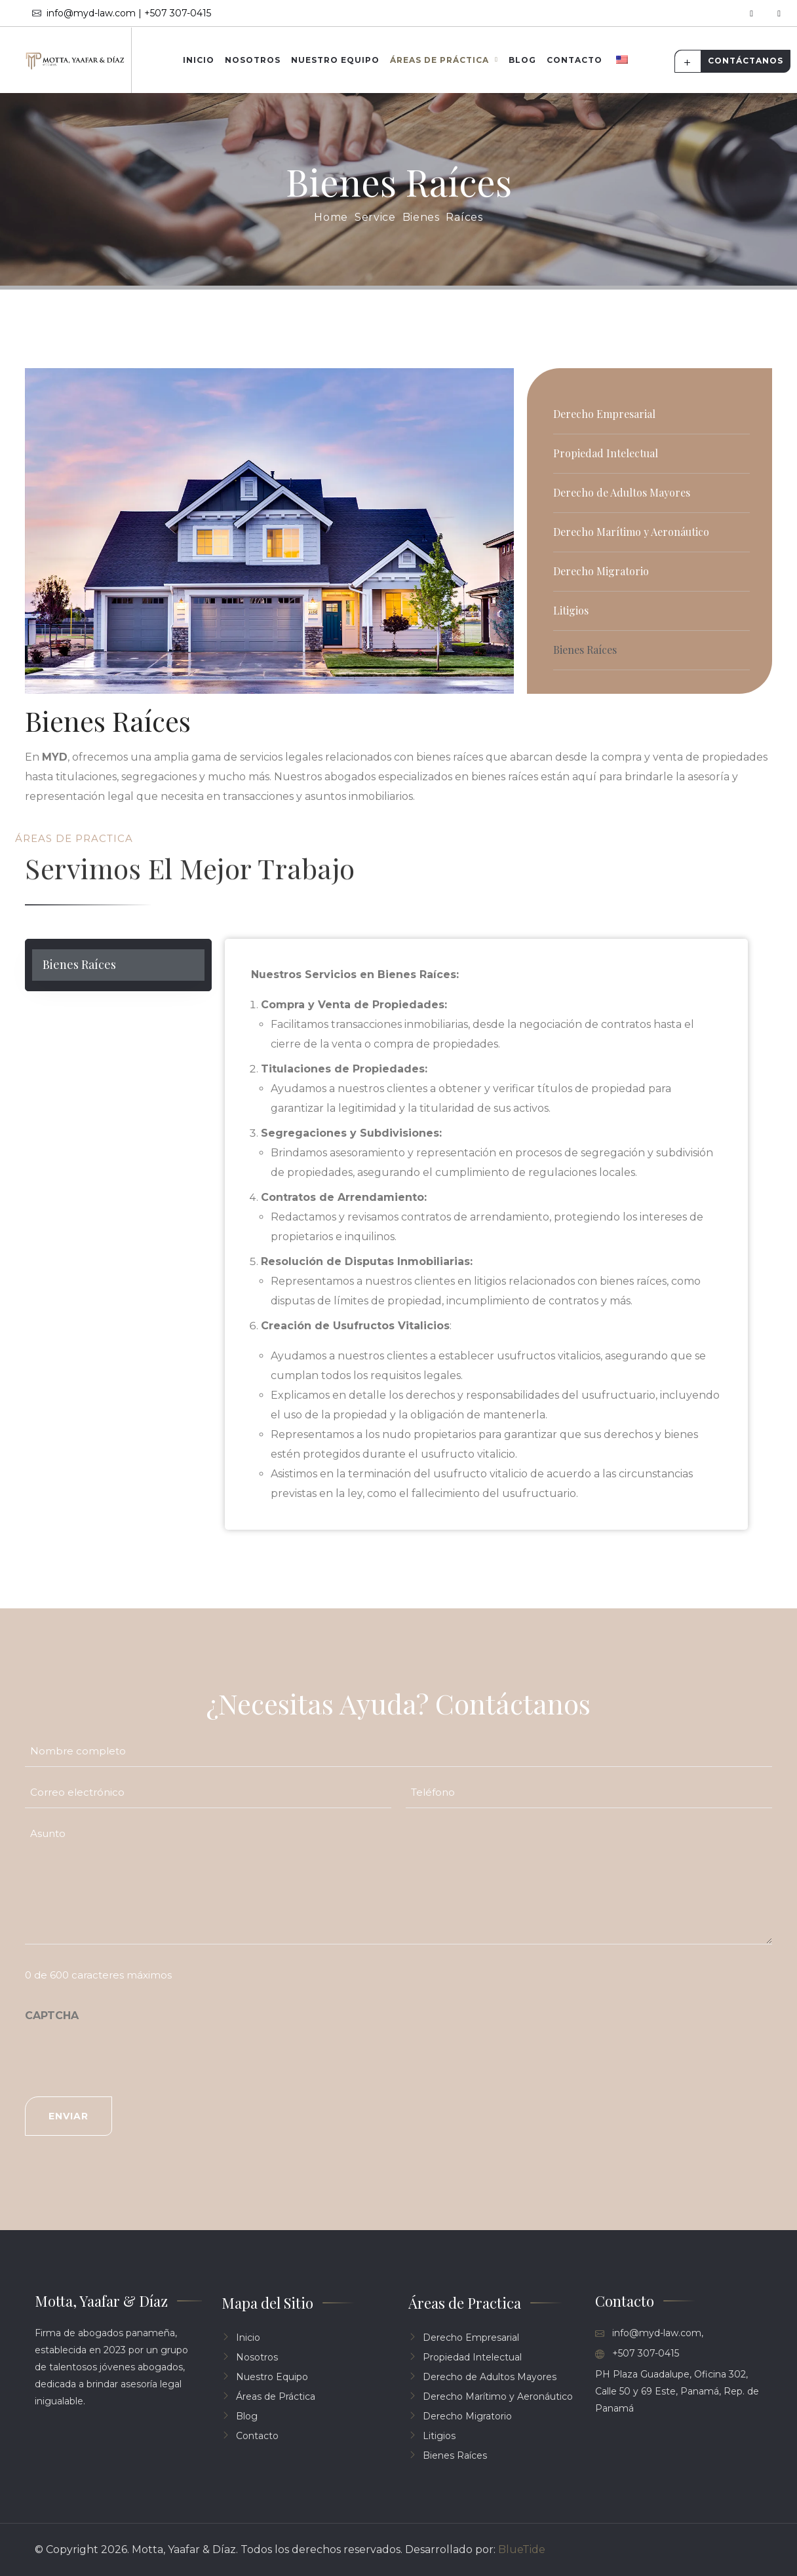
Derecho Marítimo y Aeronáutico (631, 532)
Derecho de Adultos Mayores (621, 492)
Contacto (574, 60)
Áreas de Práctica (439, 60)
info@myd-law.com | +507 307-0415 (121, 13)
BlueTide (521, 2549)
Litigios (571, 610)
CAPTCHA (52, 2015)
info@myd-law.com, (649, 2333)
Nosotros (253, 60)
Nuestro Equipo (335, 60)
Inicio (198, 60)
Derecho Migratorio (601, 571)
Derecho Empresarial (604, 414)
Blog (522, 60)
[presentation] (124, 2056)
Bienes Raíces (585, 649)
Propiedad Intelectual (605, 453)
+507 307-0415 (637, 2353)
